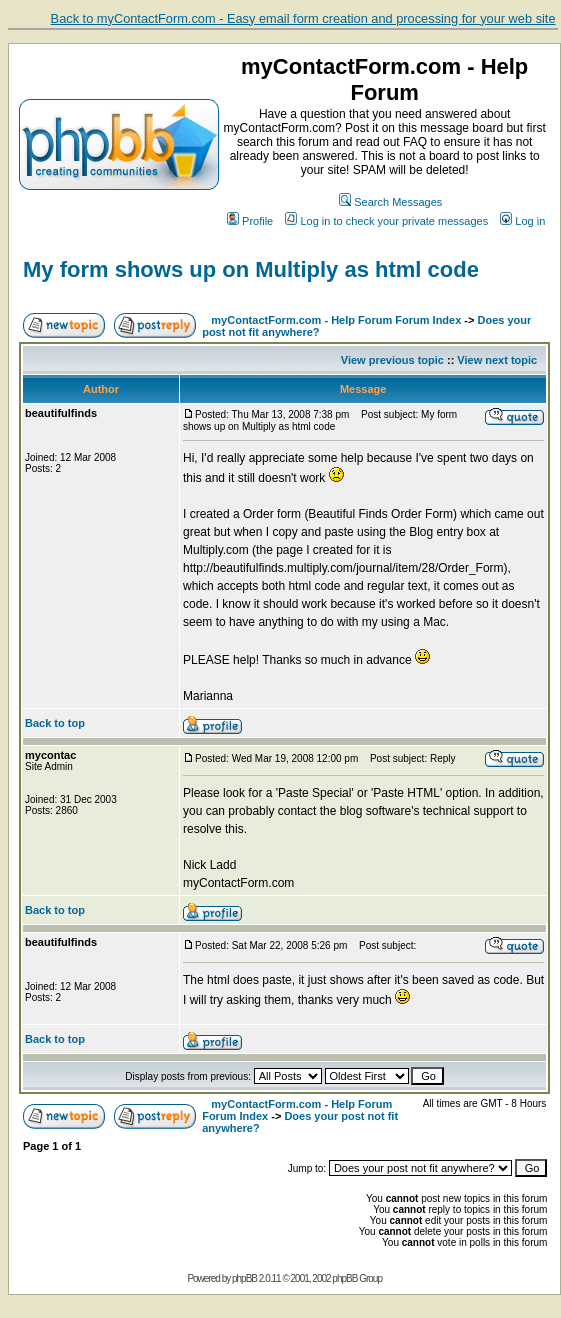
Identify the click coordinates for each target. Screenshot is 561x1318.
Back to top (55, 723)
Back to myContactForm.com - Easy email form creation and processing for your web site (303, 18)
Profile (250, 221)
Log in (522, 221)
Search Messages (390, 202)
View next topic (497, 360)
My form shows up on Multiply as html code (251, 269)
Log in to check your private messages (386, 221)
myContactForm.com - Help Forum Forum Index (336, 320)
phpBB (244, 1278)
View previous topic (392, 360)
